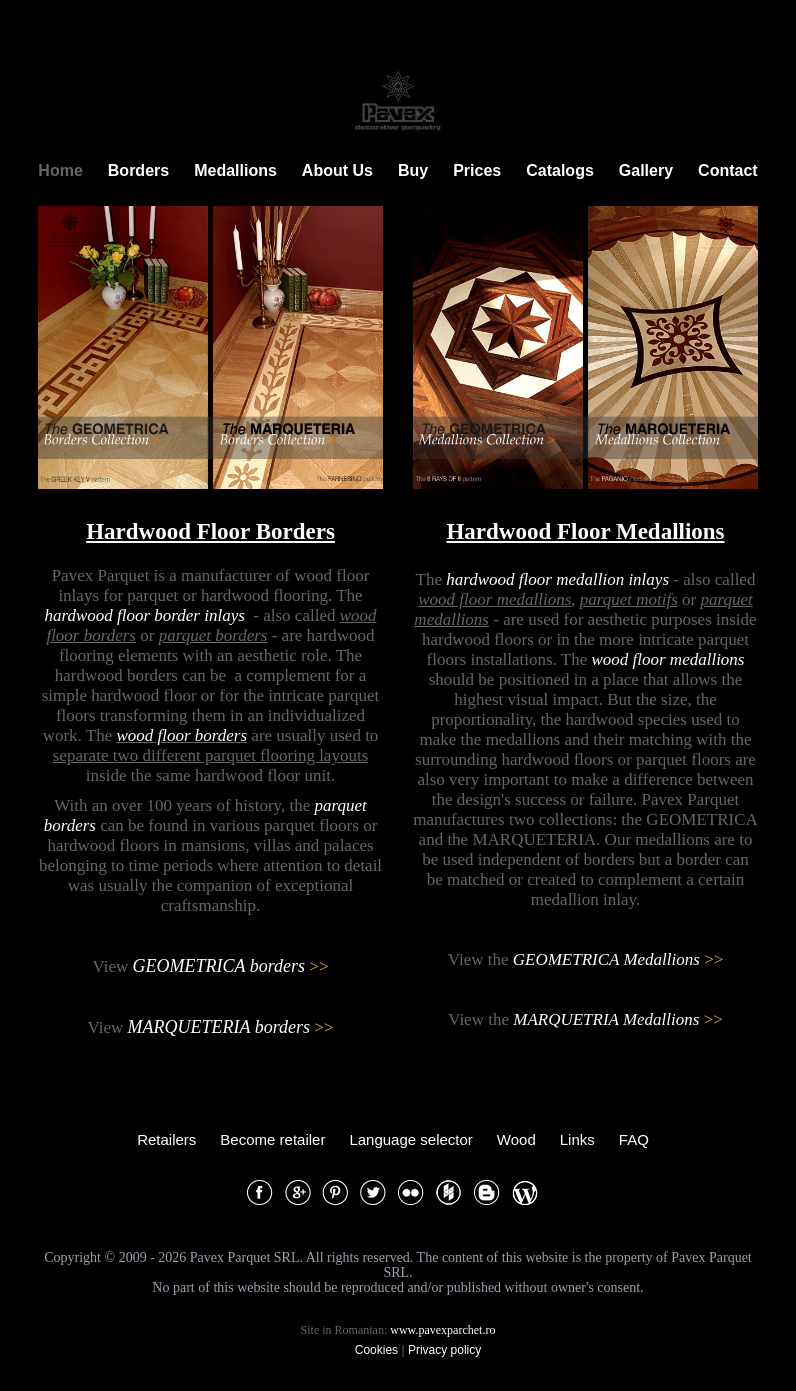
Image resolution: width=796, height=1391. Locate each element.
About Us (337, 170)
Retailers (166, 1139)
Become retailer (272, 1139)
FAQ (634, 1139)
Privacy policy (444, 1350)
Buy (413, 170)
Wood (516, 1139)
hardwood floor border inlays (144, 615)
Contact (728, 170)
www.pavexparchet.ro (442, 1330)
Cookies (376, 1350)
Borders (138, 170)
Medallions (235, 170)
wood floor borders (181, 735)
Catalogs (560, 170)
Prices (477, 170)
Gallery (646, 170)
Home (60, 170)
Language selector (410, 1139)
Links (577, 1139)
